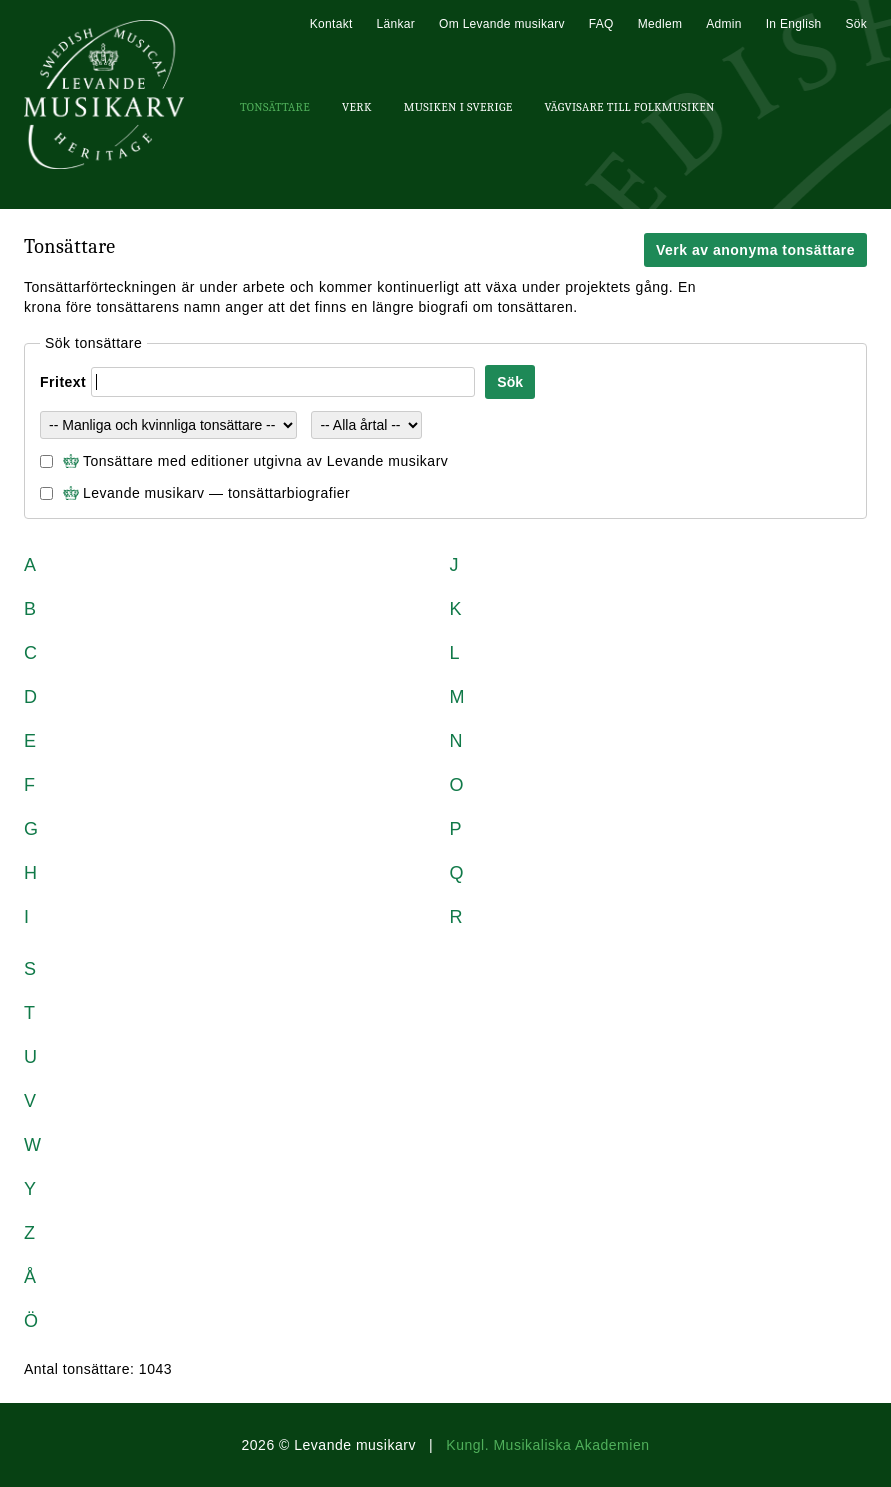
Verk (357, 107)
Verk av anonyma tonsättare (755, 250)
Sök (856, 24)
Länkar (396, 24)
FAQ (601, 24)
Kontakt (331, 24)
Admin (724, 24)
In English (794, 24)
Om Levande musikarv (502, 24)
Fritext (63, 382)
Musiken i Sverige (458, 107)
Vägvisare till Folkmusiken (629, 107)
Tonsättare (275, 107)
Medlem (660, 24)
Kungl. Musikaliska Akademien (547, 1445)
